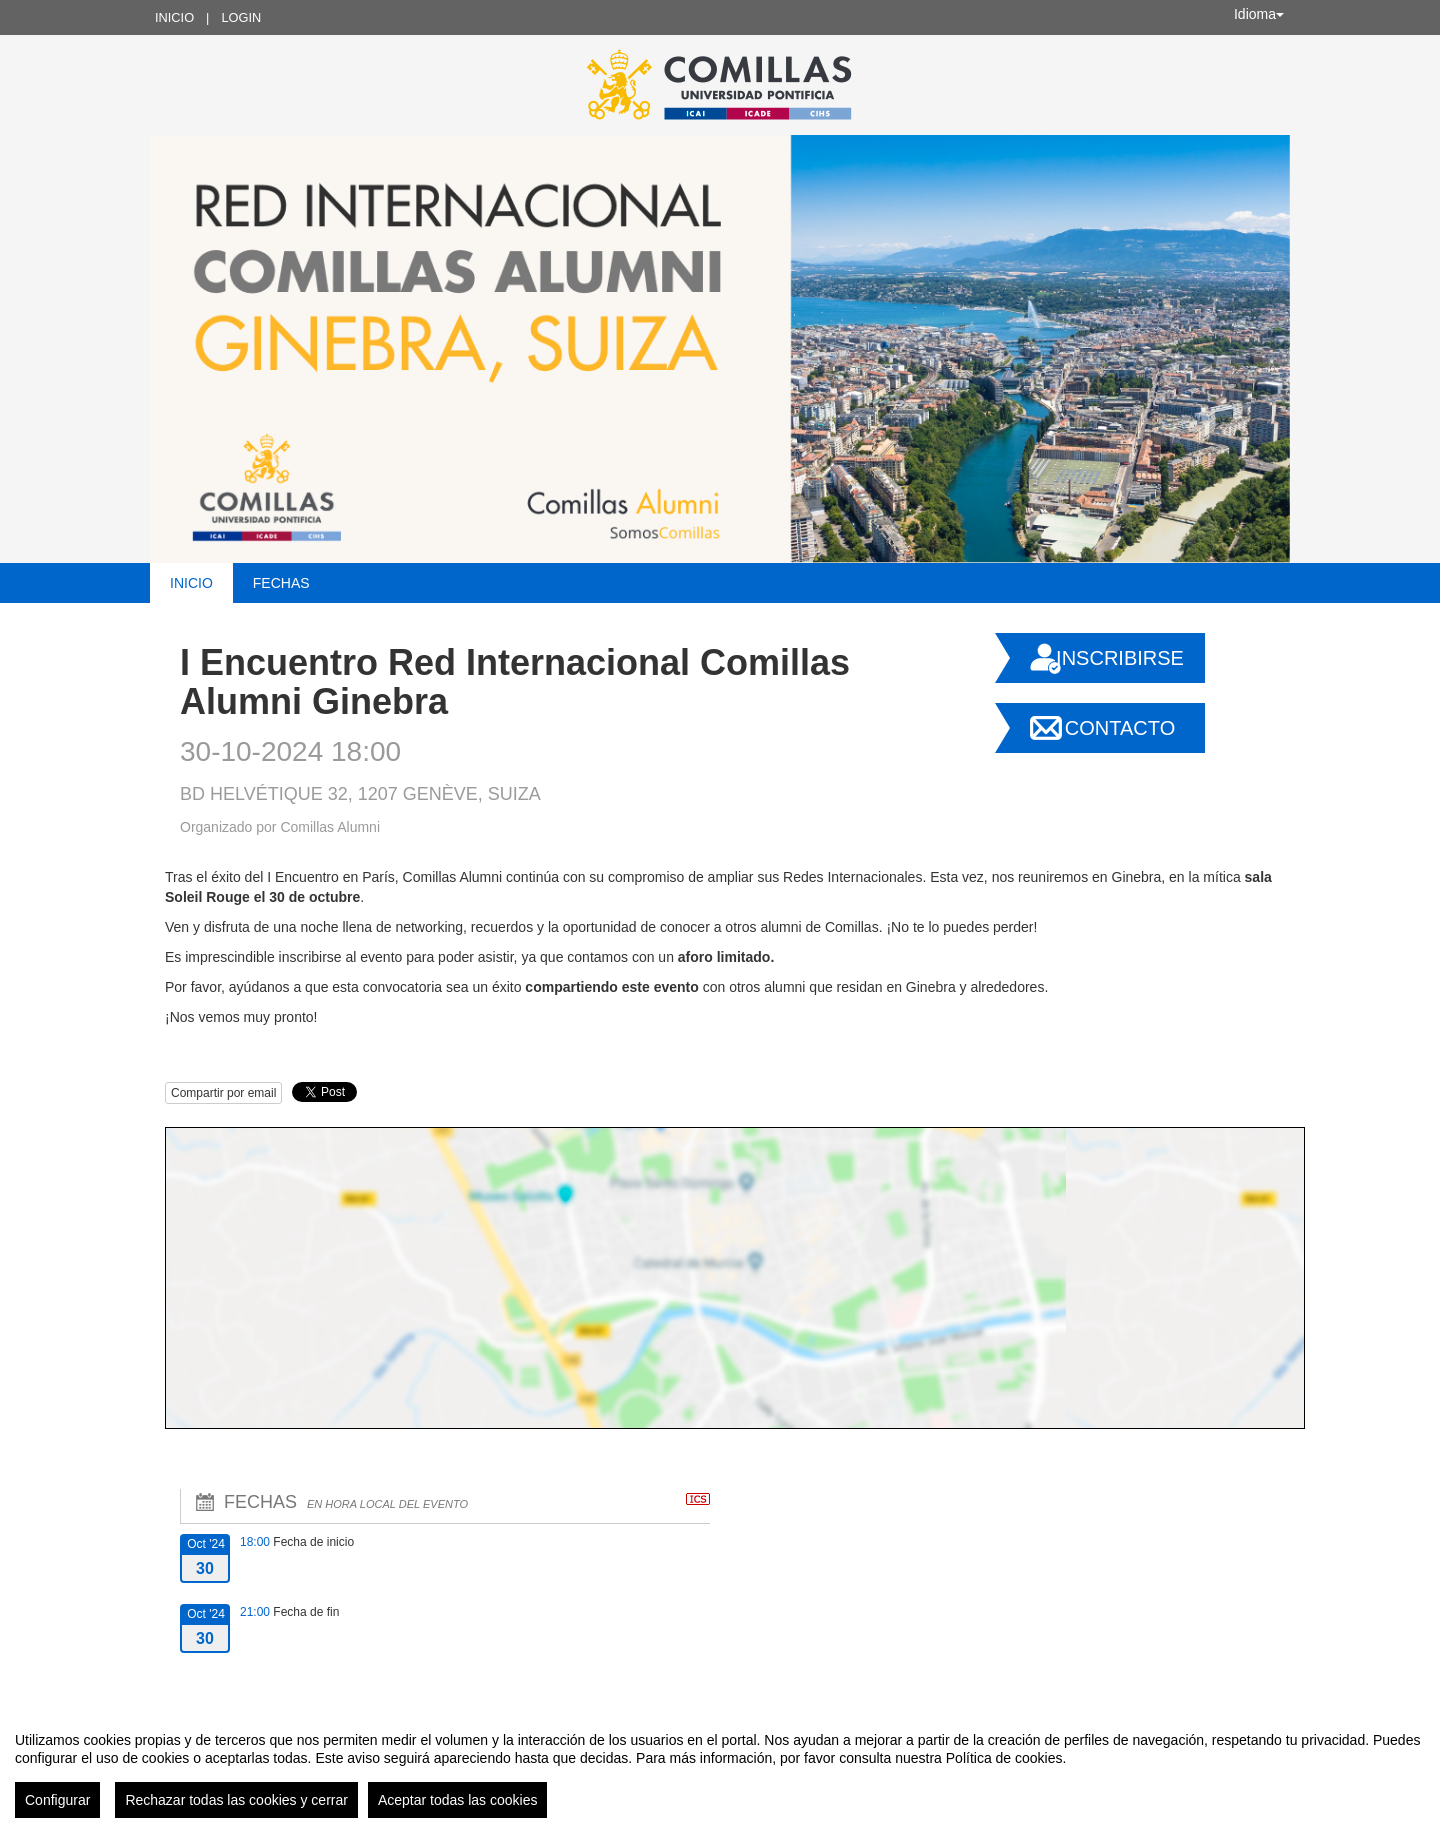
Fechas (281, 583)
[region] (720, 1767)
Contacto (1120, 728)
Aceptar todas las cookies (458, 1800)
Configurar (57, 1800)
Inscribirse (1120, 658)
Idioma (1259, 14)
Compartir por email (223, 1093)
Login (241, 17)
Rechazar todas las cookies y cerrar (236, 1800)
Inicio (174, 17)
